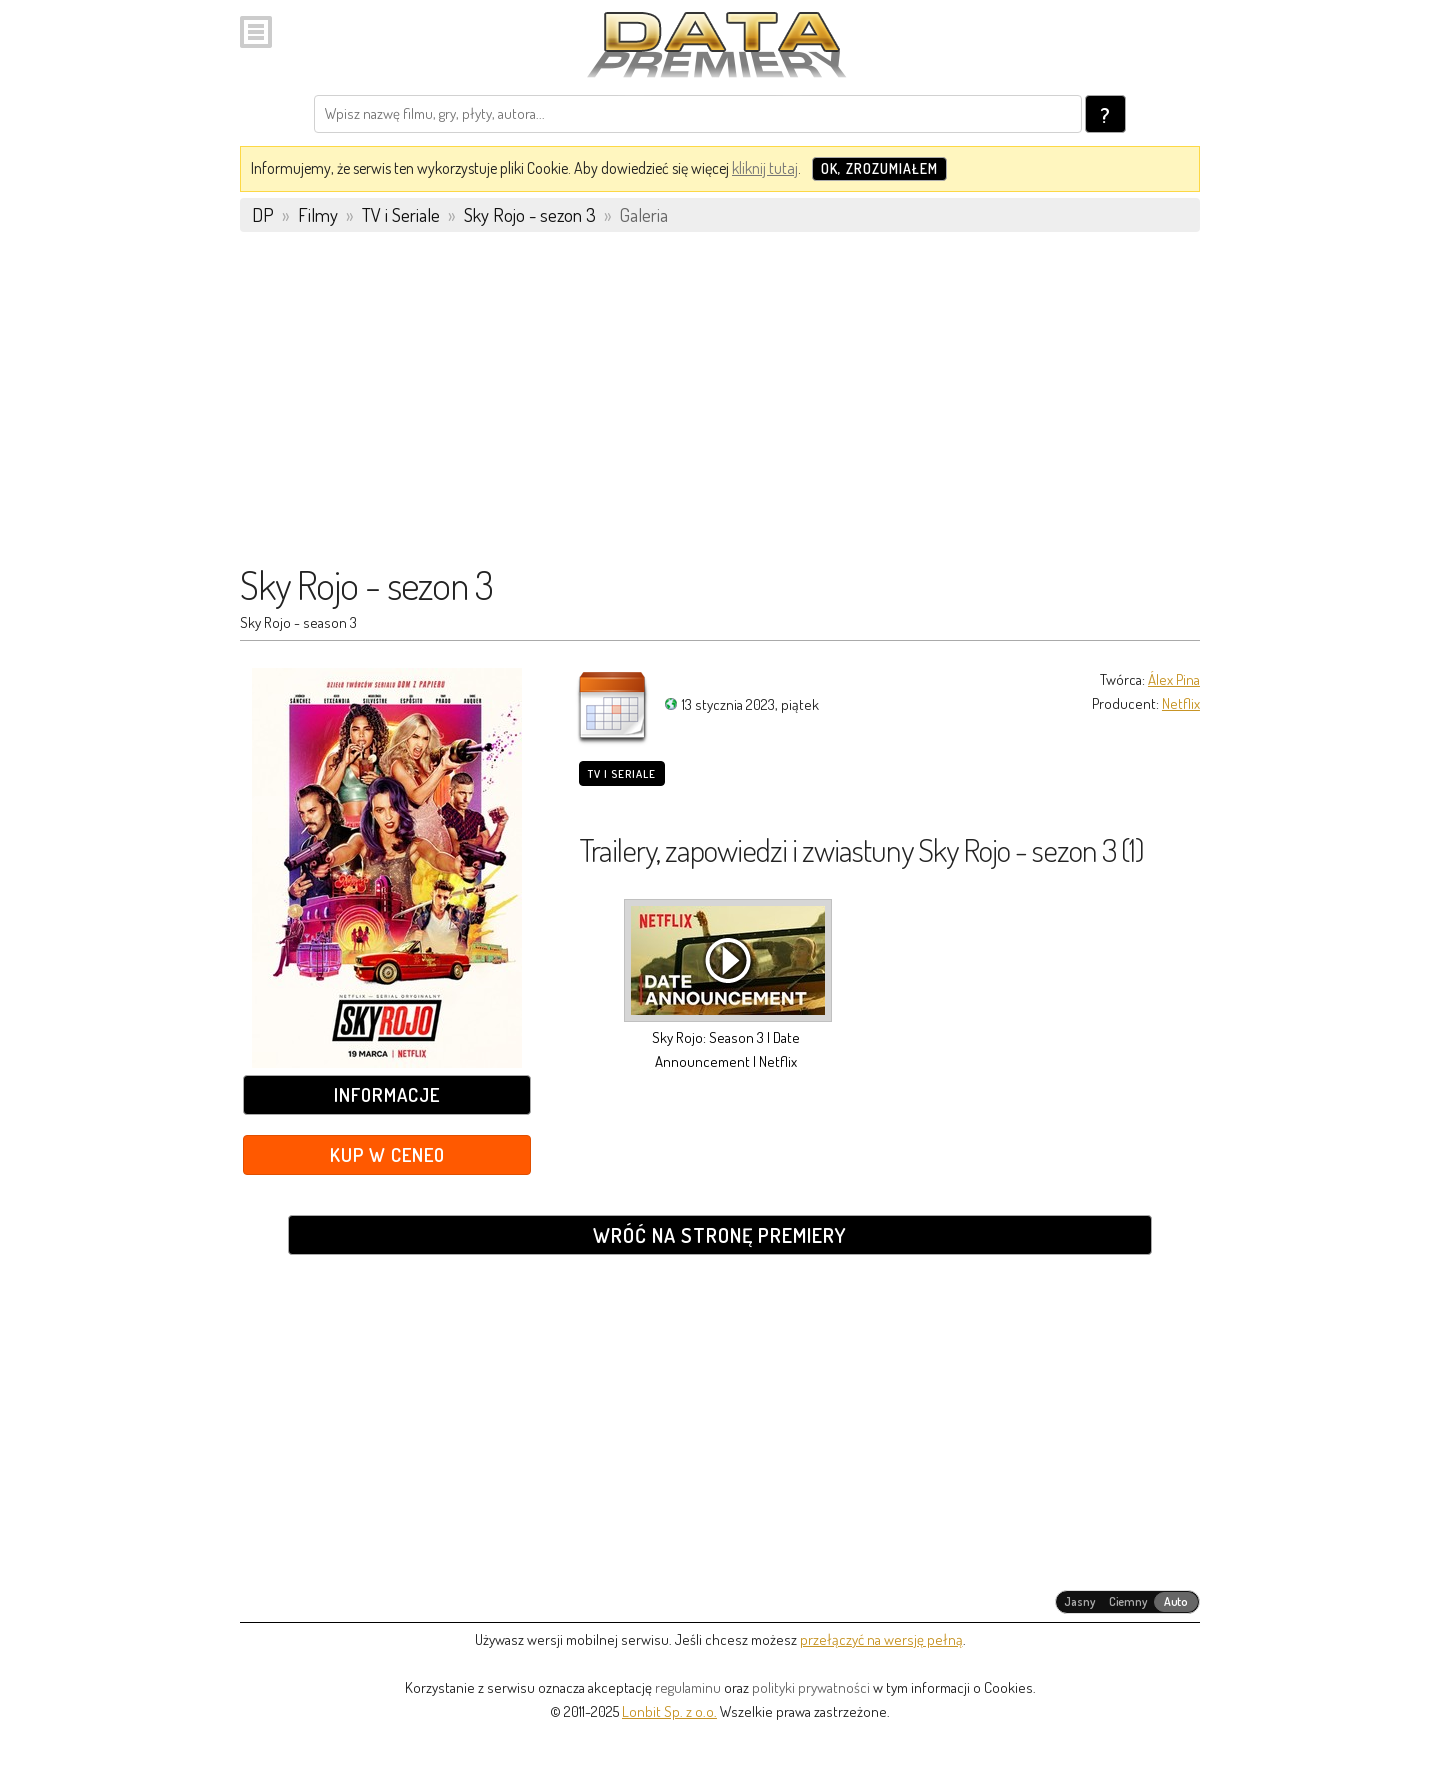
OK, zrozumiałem (879, 168)
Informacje (387, 1094)
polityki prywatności (811, 1687)
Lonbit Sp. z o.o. (669, 1711)
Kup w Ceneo (387, 1154)
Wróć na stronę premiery (720, 1235)
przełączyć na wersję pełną (881, 1639)
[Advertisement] (720, 407)
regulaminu (688, 1687)
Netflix (1181, 703)
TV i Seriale (622, 774)
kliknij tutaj (765, 168)
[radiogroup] (1127, 1602)
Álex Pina (1174, 679)
